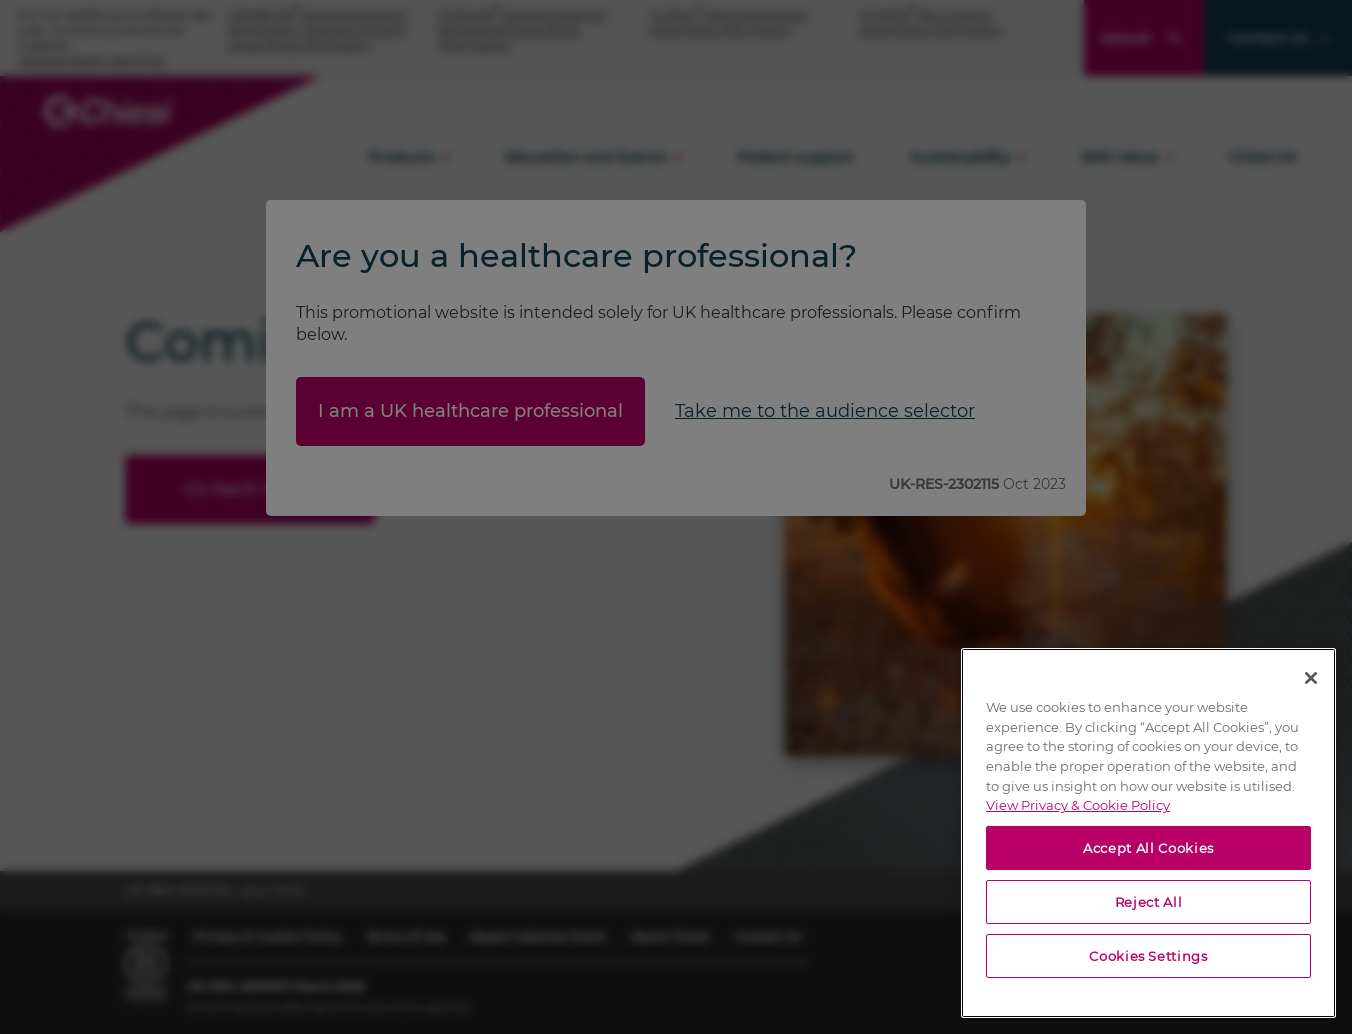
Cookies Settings (1148, 956)
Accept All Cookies (1148, 848)
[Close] (1311, 678)
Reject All (1149, 902)
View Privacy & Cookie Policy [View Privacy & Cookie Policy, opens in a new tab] (1078, 805)
